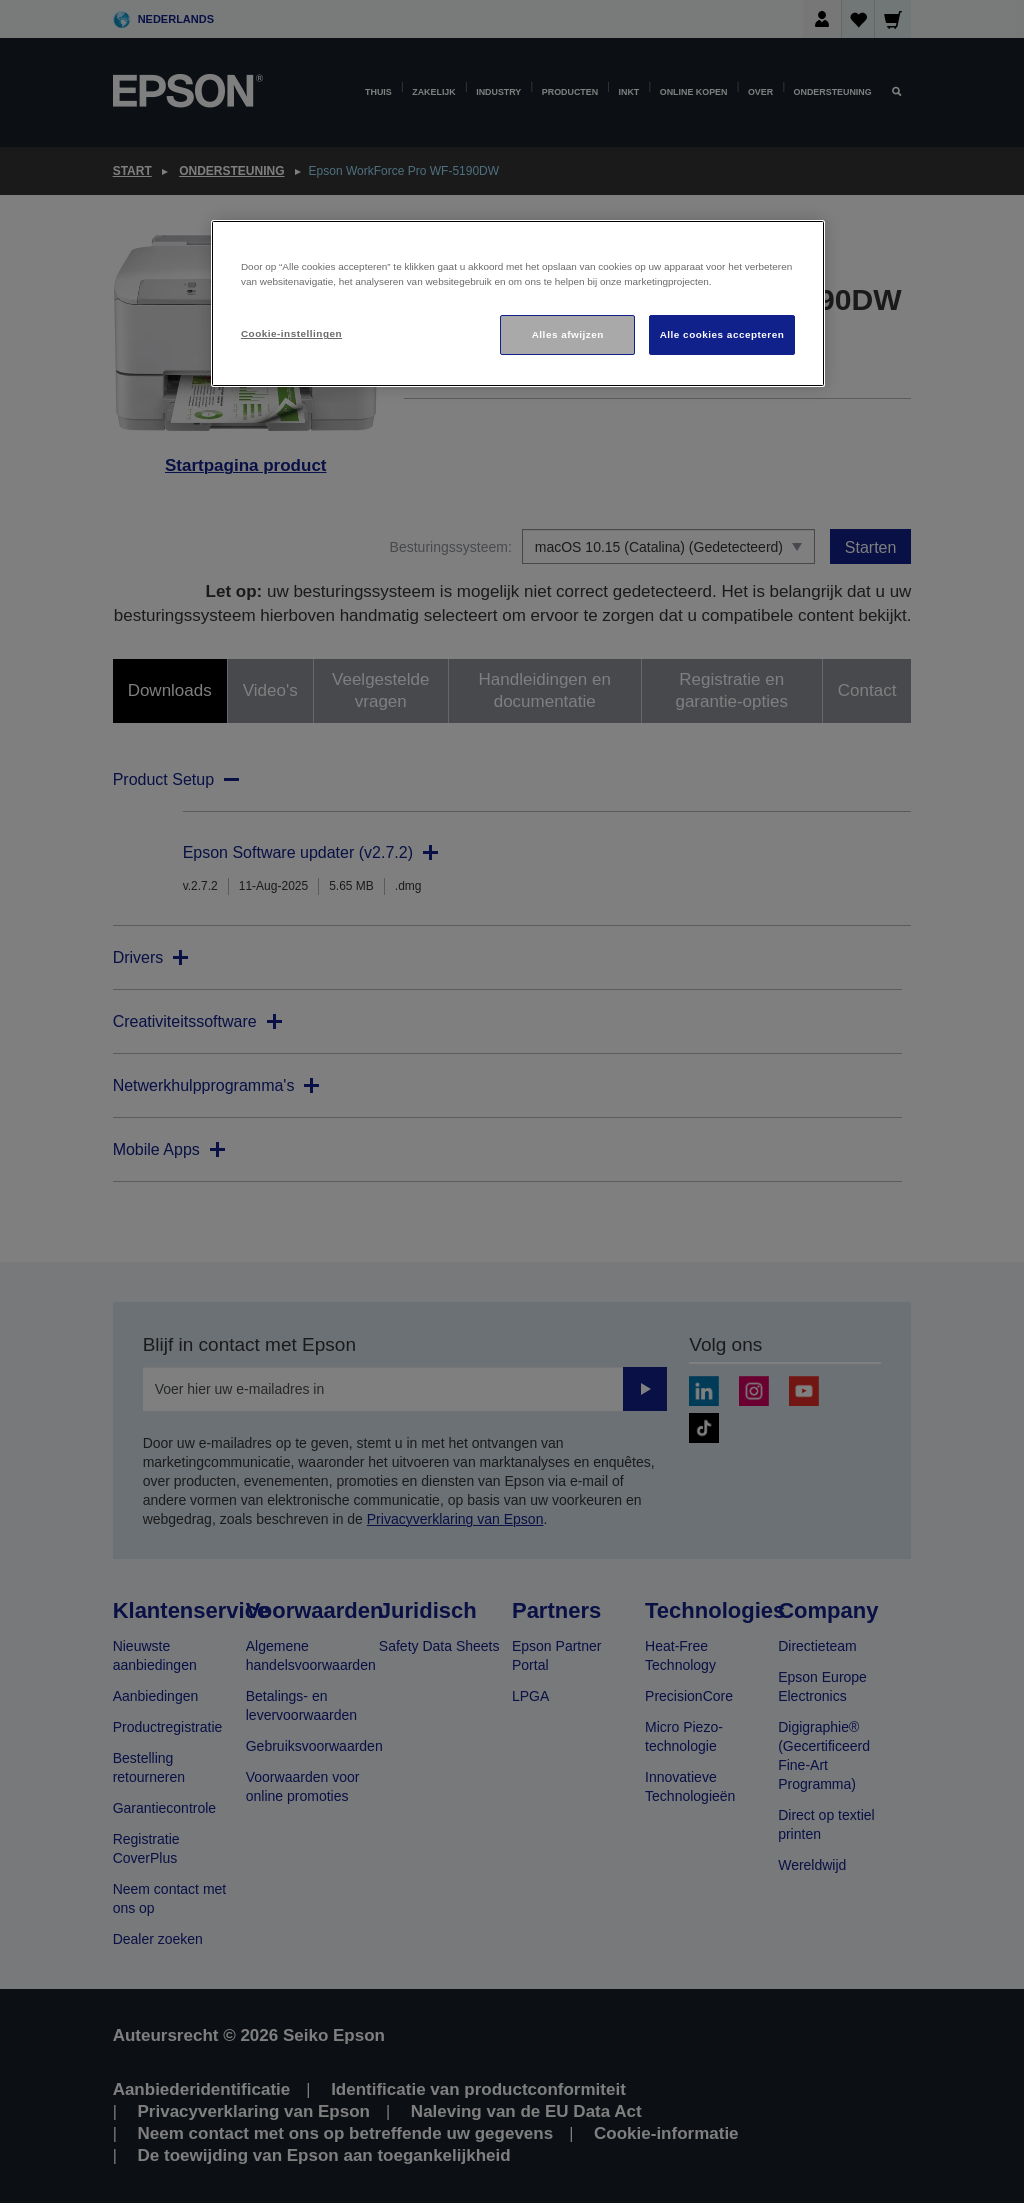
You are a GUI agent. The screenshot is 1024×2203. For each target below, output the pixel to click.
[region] (518, 303)
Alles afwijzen (568, 334)
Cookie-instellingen (291, 333)
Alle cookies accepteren (722, 334)
